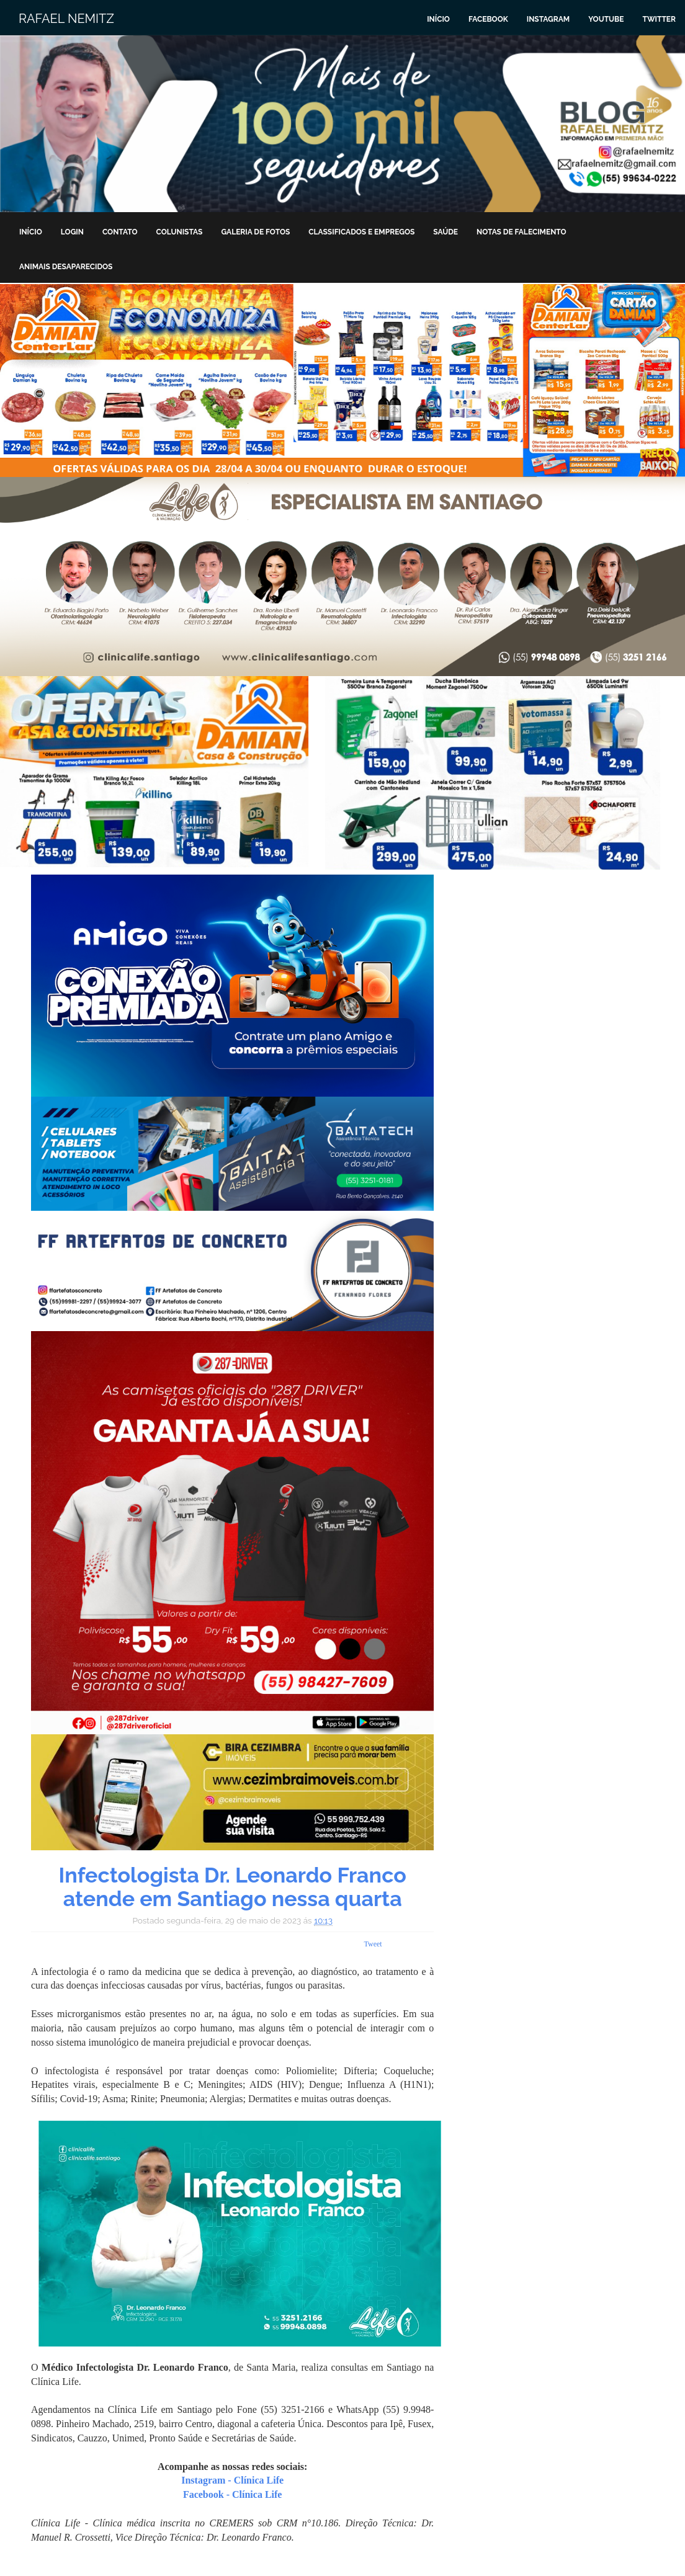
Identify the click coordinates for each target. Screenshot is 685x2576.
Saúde (445, 232)
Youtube (606, 19)
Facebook (488, 19)
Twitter (659, 19)
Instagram (548, 19)
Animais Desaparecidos (65, 266)
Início (438, 19)
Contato (120, 232)
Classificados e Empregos (361, 232)
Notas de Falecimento (521, 232)
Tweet (373, 1944)
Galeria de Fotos (255, 232)
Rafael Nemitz (66, 18)
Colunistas (179, 232)
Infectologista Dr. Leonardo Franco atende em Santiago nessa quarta (232, 1886)
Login (72, 232)
